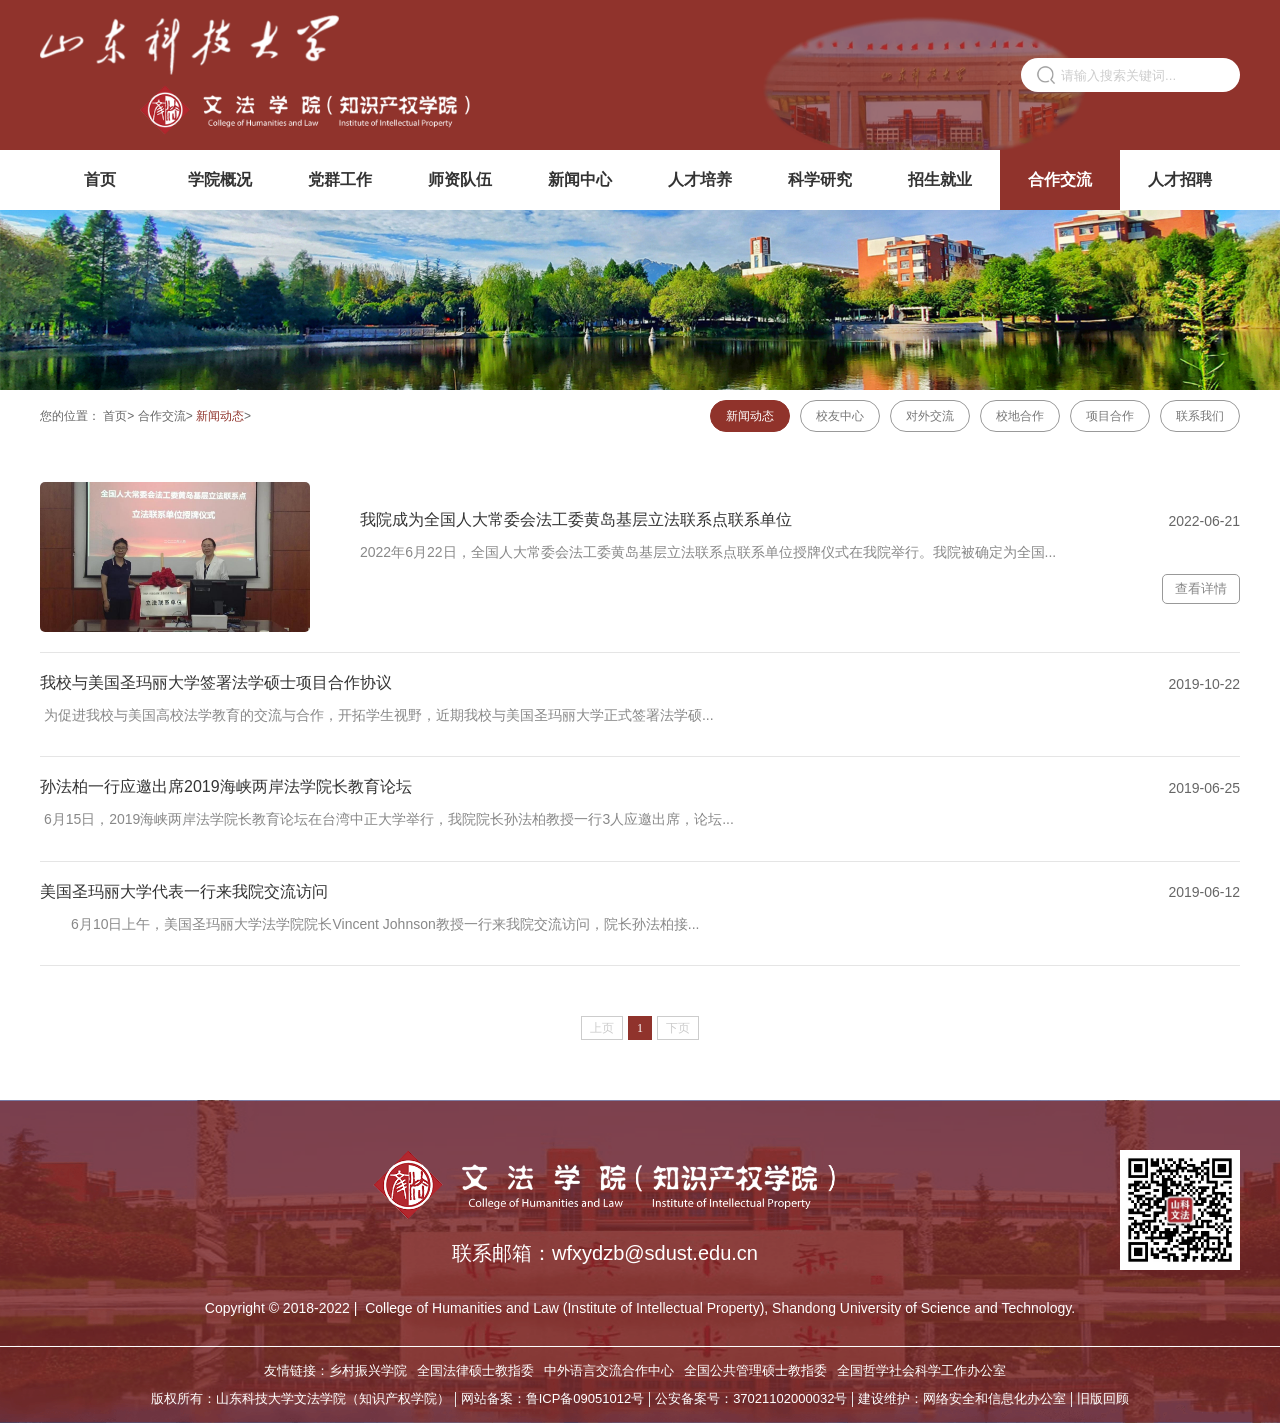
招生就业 (940, 179)
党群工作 (340, 179)
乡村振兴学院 (368, 1370)
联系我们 (1200, 416)
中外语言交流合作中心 (609, 1370)
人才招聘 (1180, 179)
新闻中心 (580, 179)
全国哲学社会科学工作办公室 (921, 1370)
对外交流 (930, 416)
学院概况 (220, 179)
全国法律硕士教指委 (475, 1370)
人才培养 (700, 179)
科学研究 (820, 179)
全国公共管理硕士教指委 (755, 1370)
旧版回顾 (1103, 1398)
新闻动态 (220, 416)
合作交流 (1060, 179)
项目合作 (1110, 416)
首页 (100, 179)
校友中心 (840, 416)
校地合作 (1020, 416)
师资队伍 (460, 179)
